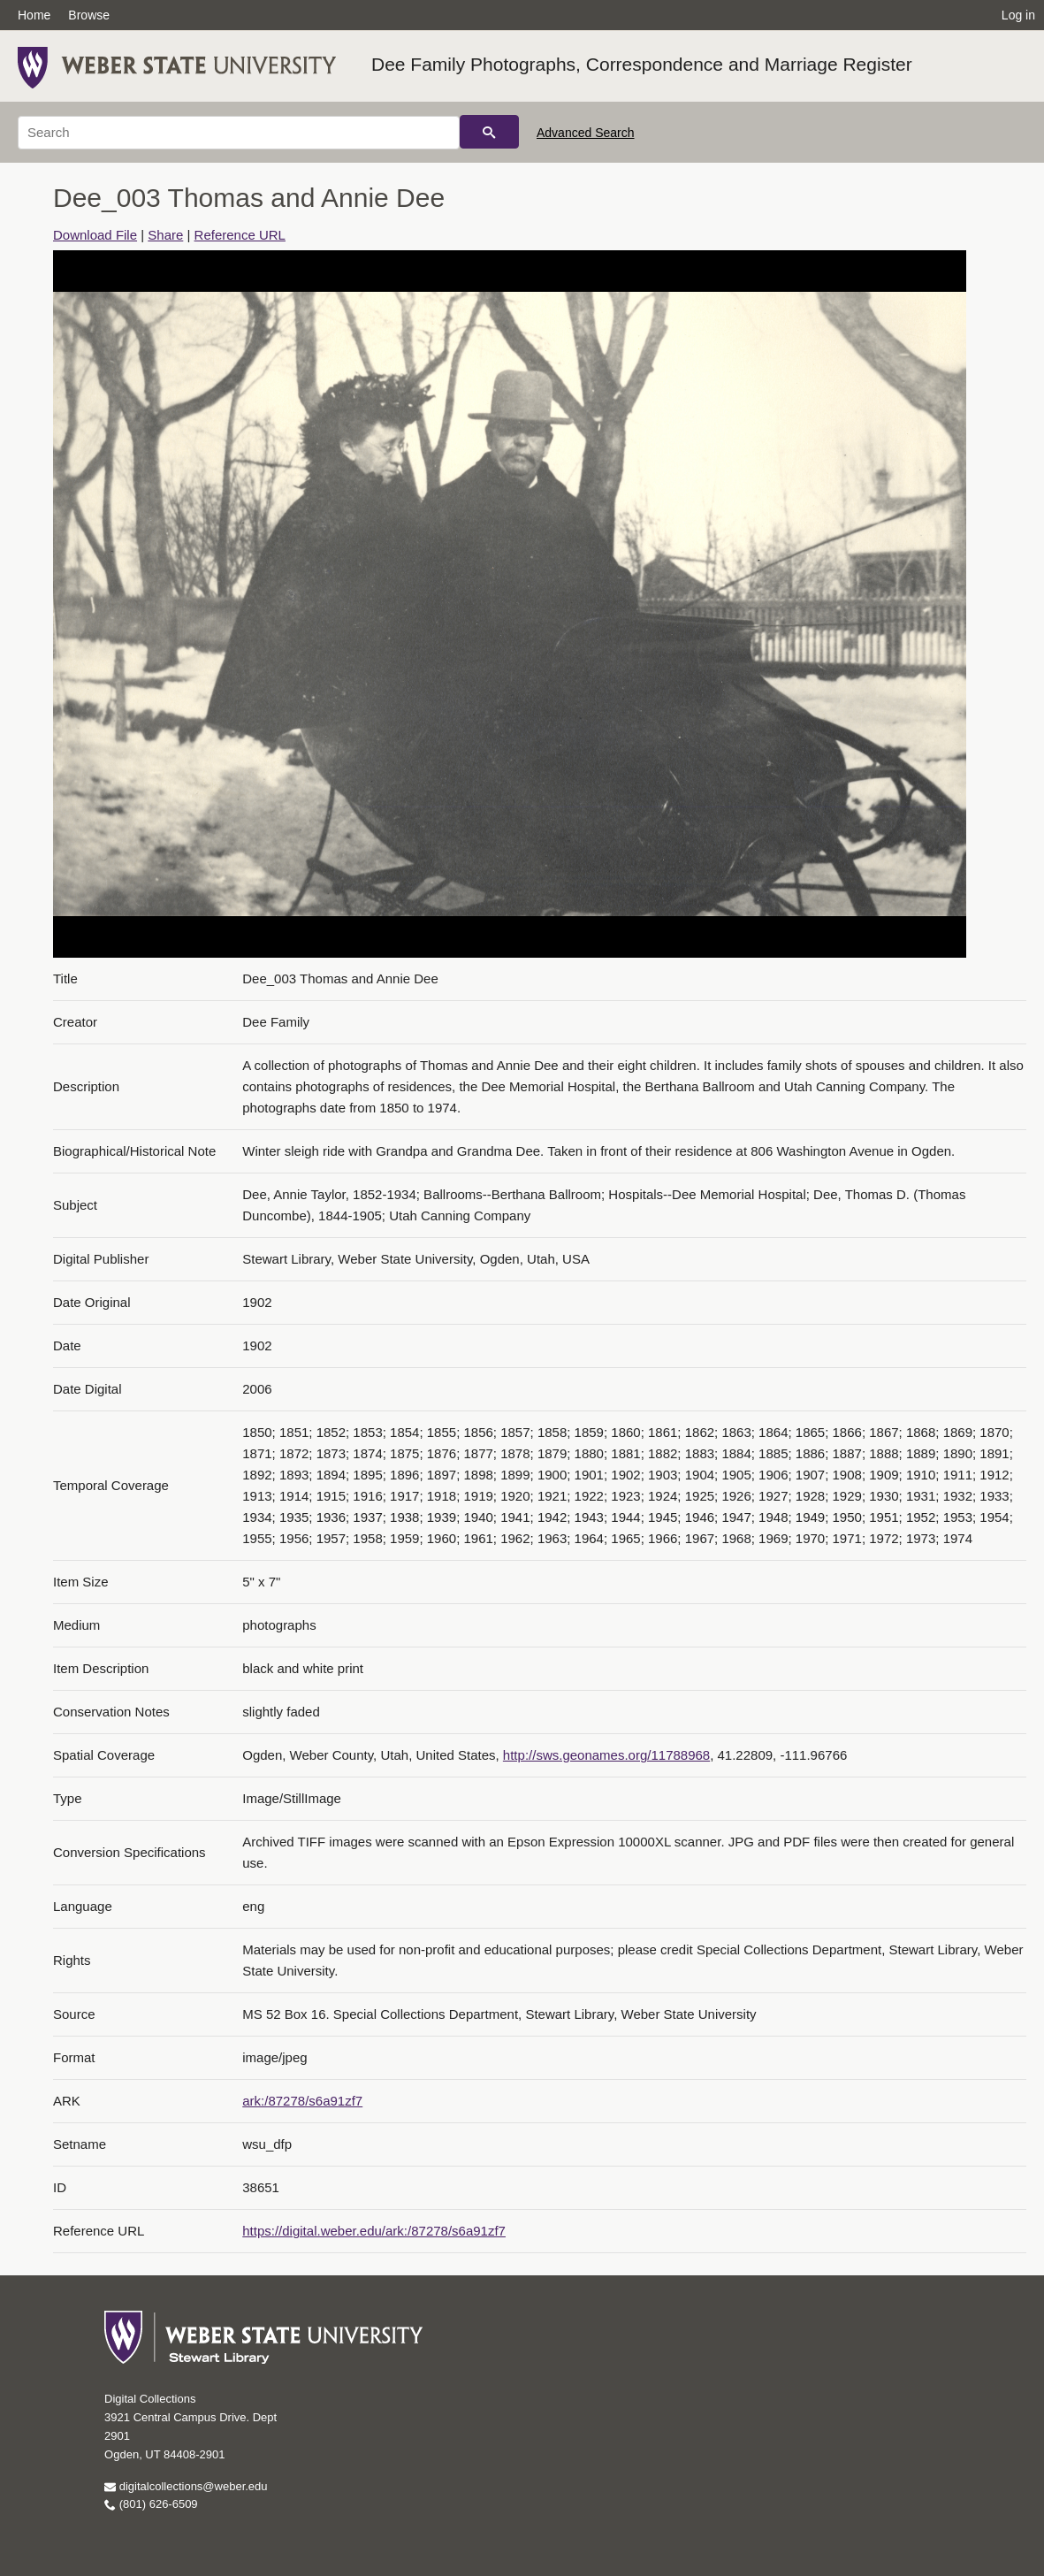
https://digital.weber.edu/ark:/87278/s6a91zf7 (374, 2230)
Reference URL (240, 234)
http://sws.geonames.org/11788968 (606, 1754)
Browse (89, 15)
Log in (1018, 15)
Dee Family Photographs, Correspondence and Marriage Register (641, 64)
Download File (95, 234)
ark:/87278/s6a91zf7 (302, 2100)
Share (165, 234)
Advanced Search (586, 133)
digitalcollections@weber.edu (185, 2486)
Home (34, 15)
